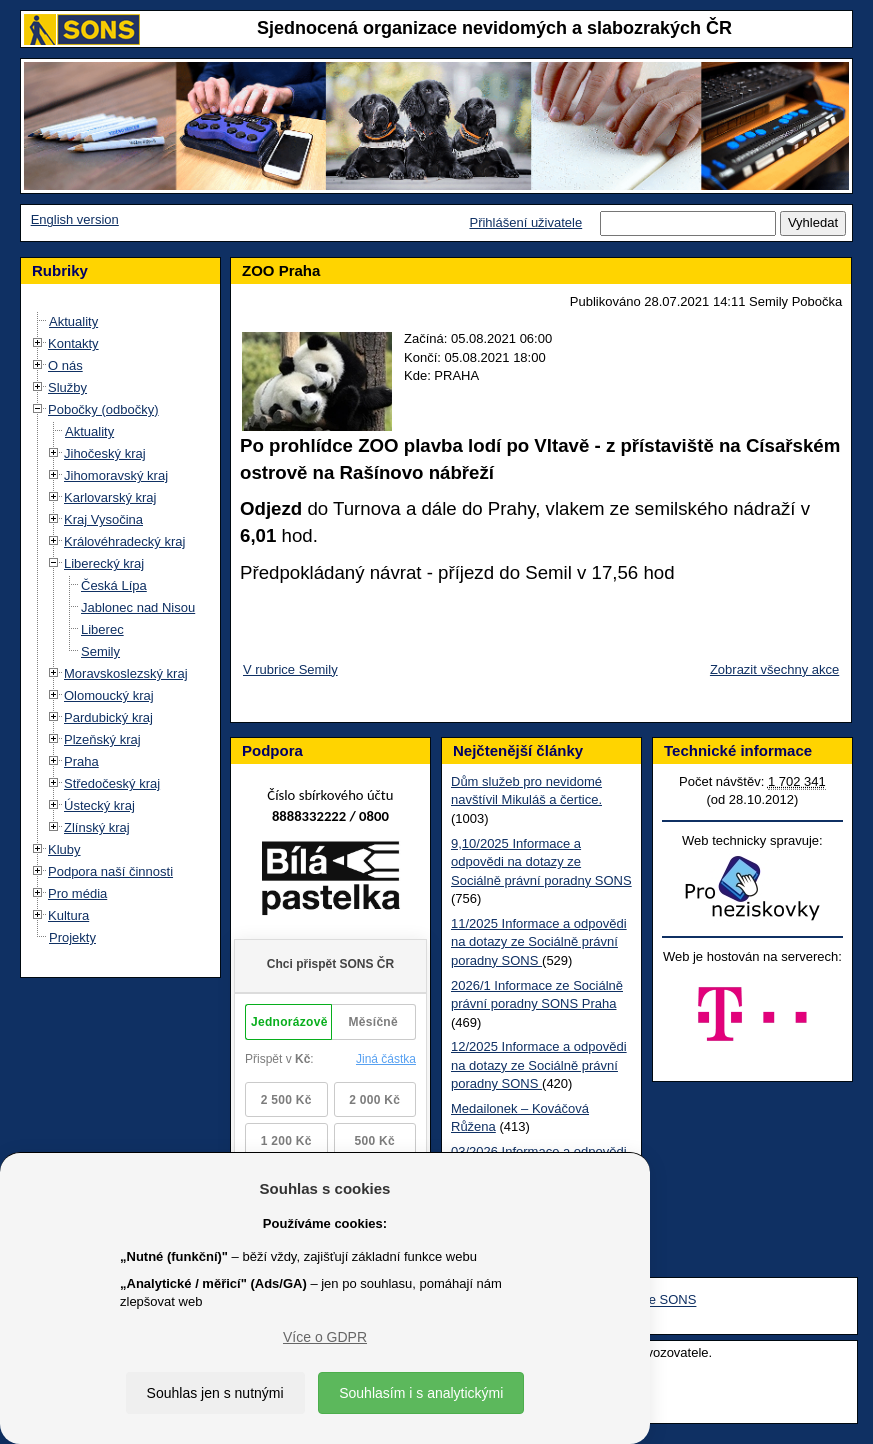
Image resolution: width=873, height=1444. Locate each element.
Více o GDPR (325, 1337)
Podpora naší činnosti (110, 871)
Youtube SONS (653, 1300)
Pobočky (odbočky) (103, 409)
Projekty (72, 937)
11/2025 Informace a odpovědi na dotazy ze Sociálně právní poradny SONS (539, 942)
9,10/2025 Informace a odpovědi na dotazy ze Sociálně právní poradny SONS (541, 862)
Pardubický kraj (108, 717)
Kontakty (73, 343)
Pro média (77, 893)
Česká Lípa (114, 585)
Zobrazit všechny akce (774, 669)
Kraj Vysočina (103, 519)
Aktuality (73, 321)
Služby (67, 387)
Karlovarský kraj (110, 497)
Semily (100, 651)
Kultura (68, 915)
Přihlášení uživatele (525, 222)
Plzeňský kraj (102, 739)
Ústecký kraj (99, 805)
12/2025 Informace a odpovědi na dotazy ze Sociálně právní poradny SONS (539, 1065)
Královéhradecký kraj (124, 541)
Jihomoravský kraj (116, 475)
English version (75, 219)
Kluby (64, 849)
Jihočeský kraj (105, 453)
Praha (81, 761)
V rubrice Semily (290, 669)
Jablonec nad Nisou (138, 607)
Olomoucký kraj (109, 695)
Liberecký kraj (104, 563)
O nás (65, 365)
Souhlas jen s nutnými (215, 1393)
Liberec (102, 629)
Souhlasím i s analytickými (421, 1393)
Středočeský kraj (112, 783)
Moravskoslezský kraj (126, 673)
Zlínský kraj (97, 827)
